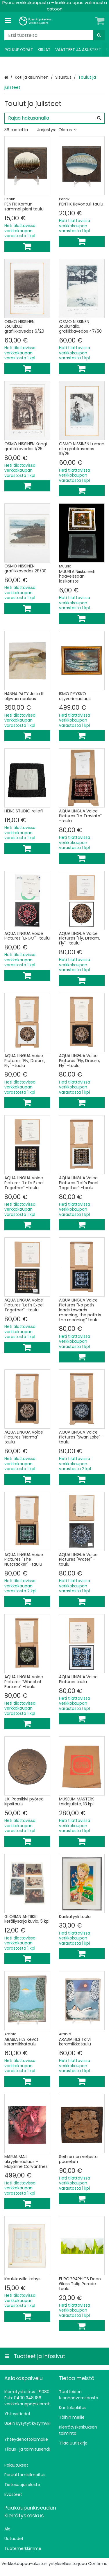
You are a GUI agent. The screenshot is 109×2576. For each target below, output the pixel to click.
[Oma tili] (90, 21)
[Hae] (99, 35)
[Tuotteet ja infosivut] (9, 21)
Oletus (67, 130)
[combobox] (54, 35)
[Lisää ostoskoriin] (27, 246)
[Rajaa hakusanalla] (54, 118)
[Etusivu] (36, 21)
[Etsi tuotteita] (54, 35)
